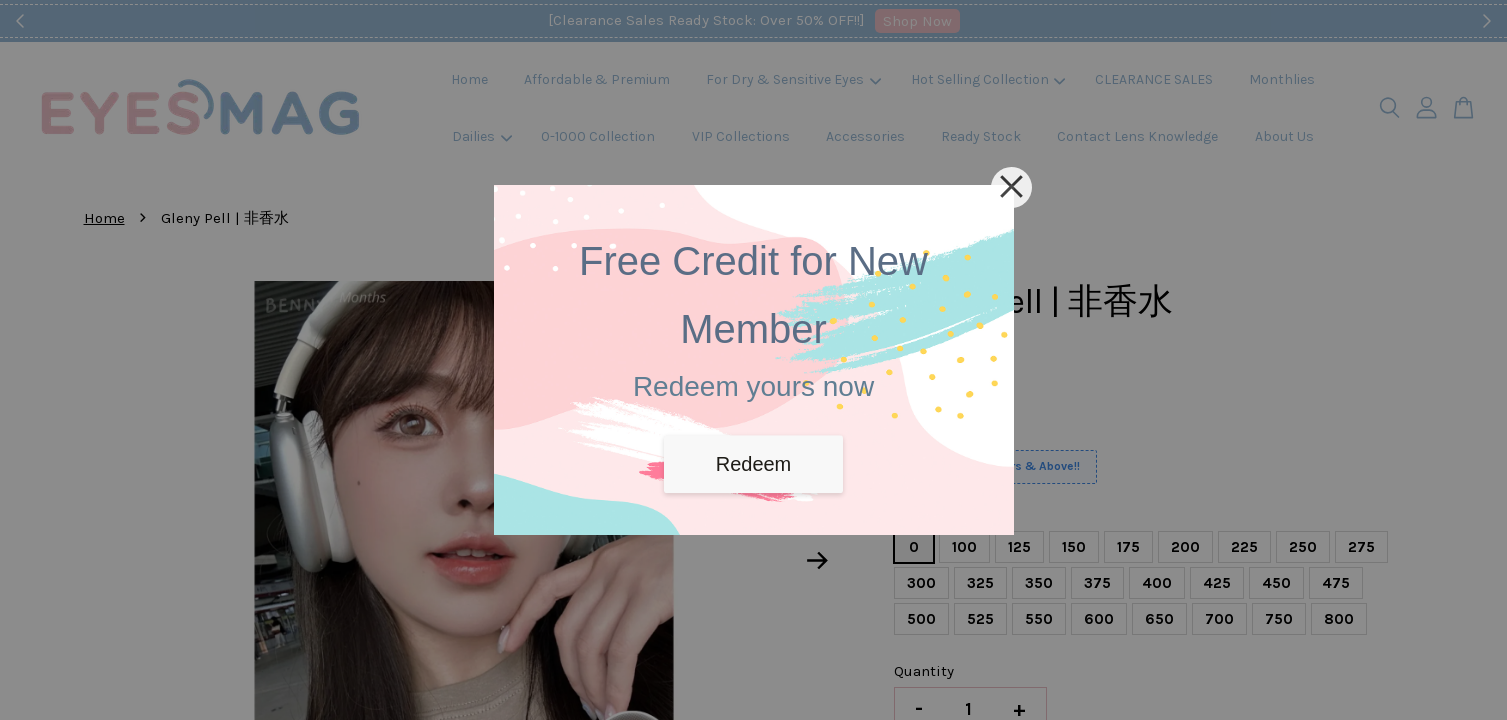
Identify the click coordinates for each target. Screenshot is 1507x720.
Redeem (754, 464)
